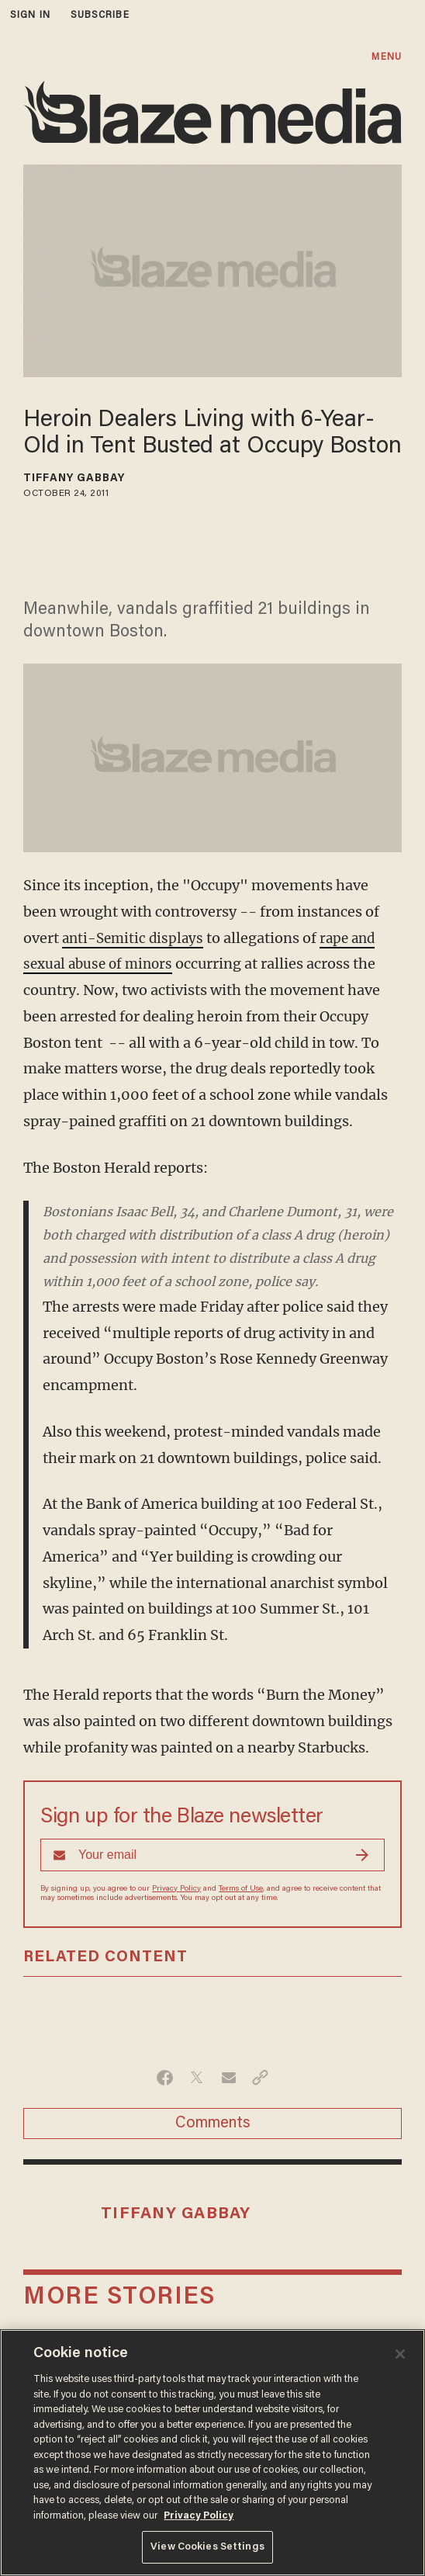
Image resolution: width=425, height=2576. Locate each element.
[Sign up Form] (212, 1855)
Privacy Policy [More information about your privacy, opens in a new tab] (198, 2516)
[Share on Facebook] (165, 2077)
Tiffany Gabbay (74, 478)
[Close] (400, 2354)
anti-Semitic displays (135, 938)
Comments (213, 2123)
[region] (212, 2452)
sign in (30, 15)
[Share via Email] (228, 2077)
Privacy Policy (176, 1889)
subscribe (100, 15)
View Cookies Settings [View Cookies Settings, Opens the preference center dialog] (207, 2547)
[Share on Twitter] (196, 2077)
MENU (386, 57)
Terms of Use (241, 1889)
